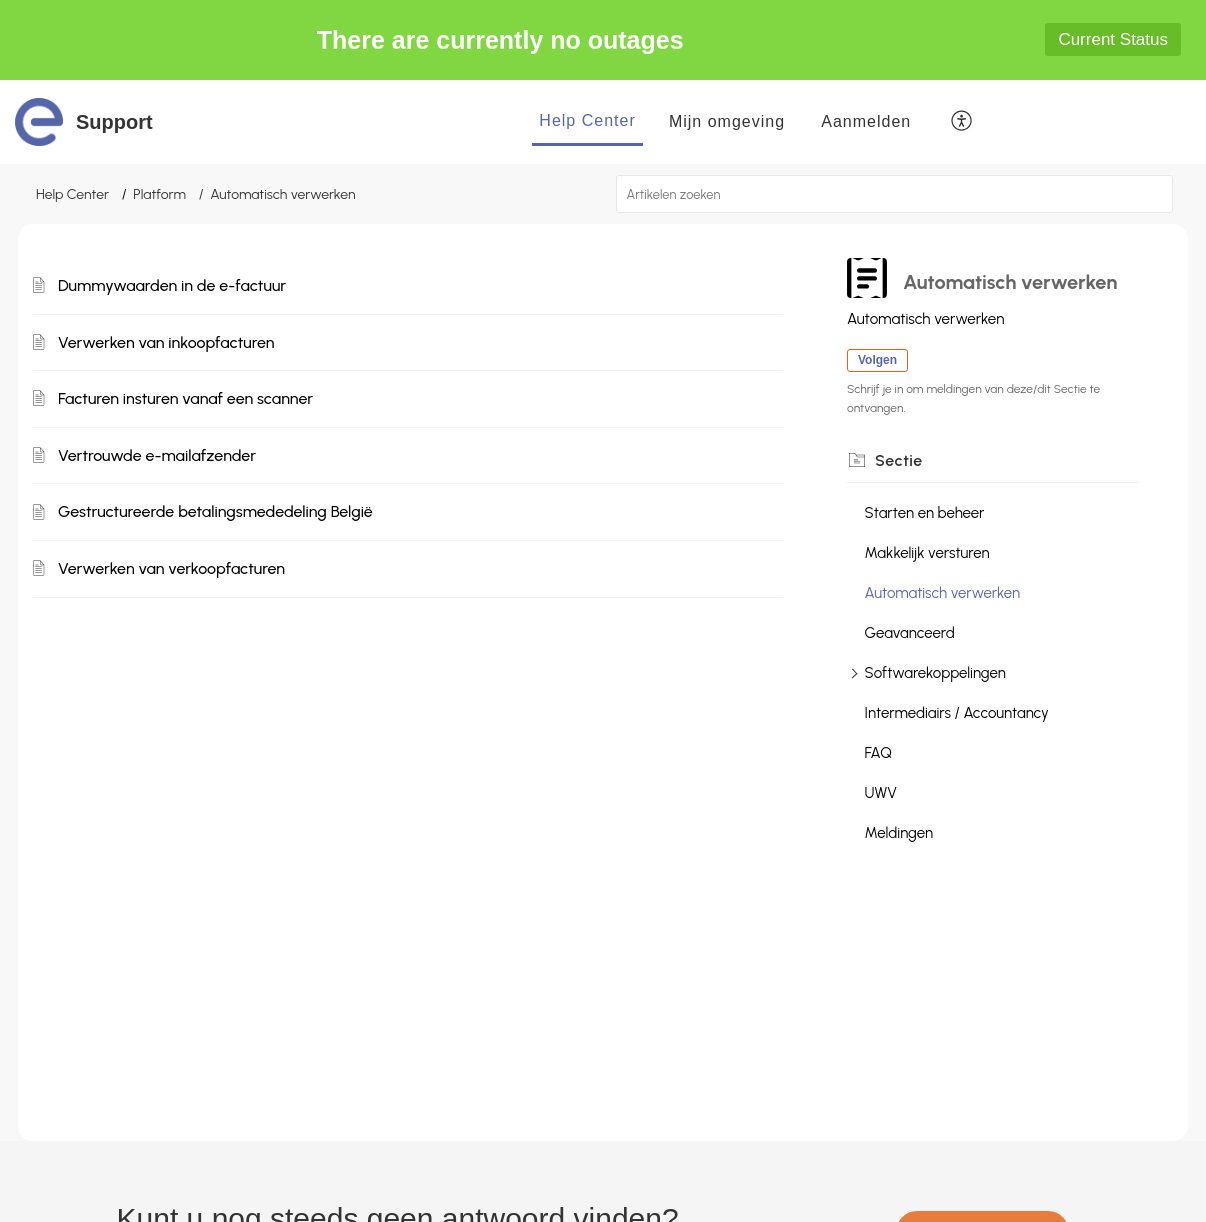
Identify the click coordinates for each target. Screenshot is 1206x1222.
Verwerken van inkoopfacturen (166, 342)
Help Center (72, 194)
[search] (895, 194)
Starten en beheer (925, 513)
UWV (881, 793)
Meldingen (899, 833)
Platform (159, 194)
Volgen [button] (877, 360)
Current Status (1113, 39)
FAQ (878, 753)
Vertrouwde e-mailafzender (157, 455)
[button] (962, 122)
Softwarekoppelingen (935, 673)
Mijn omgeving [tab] (727, 121)
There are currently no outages (500, 40)
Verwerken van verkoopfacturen (171, 568)
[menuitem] (866, 122)
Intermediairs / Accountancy (957, 713)
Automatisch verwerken (942, 593)
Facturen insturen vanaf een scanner (185, 398)
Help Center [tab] (587, 120)
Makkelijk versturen (927, 553)
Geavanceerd (910, 633)
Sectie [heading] (899, 460)
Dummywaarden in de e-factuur (172, 285)
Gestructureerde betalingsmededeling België (215, 511)
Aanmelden (866, 121)
